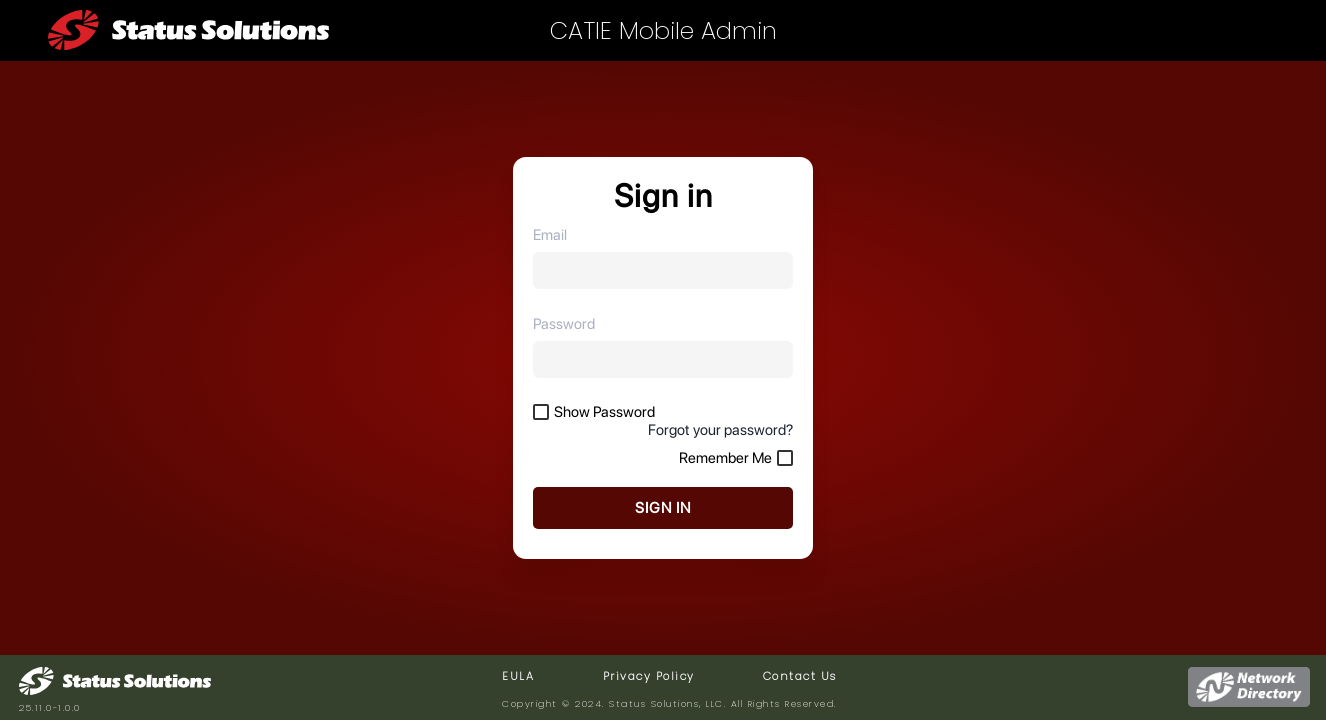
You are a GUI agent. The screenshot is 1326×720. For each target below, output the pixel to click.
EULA (518, 676)
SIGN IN (663, 508)
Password (564, 324)
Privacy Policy (649, 676)
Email (550, 235)
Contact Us (800, 676)
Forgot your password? (720, 430)
